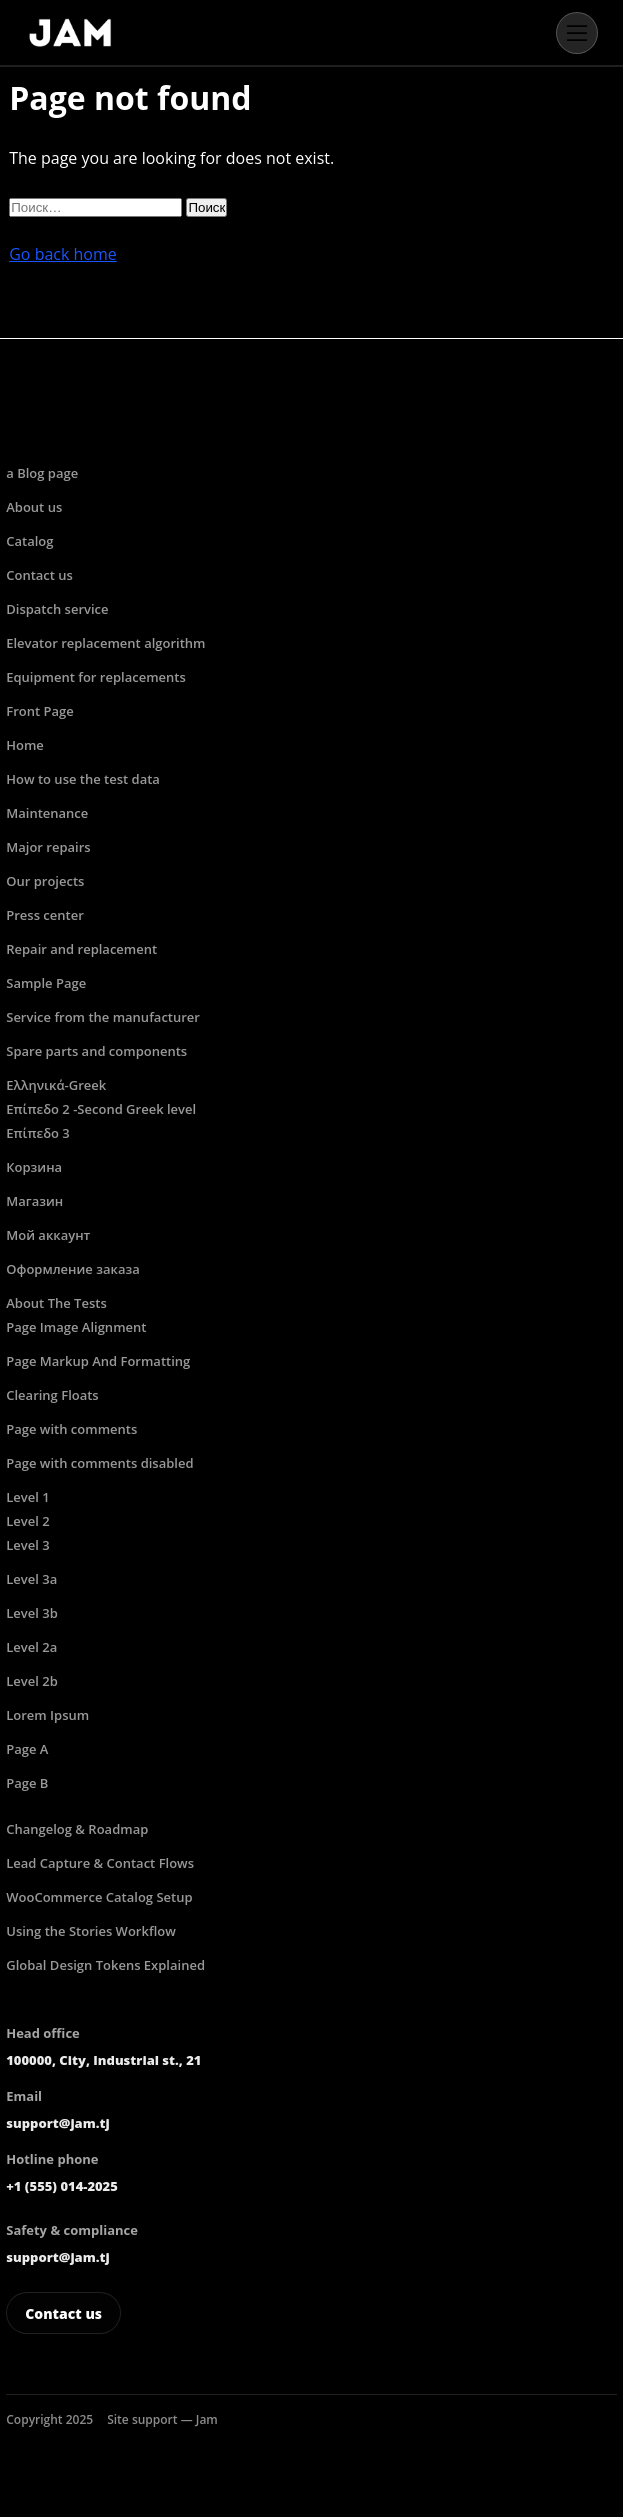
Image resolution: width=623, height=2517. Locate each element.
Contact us (39, 575)
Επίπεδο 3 (38, 1133)
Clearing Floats (52, 1395)
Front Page (39, 711)
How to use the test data (83, 779)
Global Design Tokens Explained (105, 1965)
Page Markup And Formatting (98, 1361)
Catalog (29, 541)
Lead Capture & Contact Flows (100, 1863)
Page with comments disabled (99, 1463)
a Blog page (42, 473)
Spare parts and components (96, 1051)
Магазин (34, 1201)
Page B (27, 1783)
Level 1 (27, 1497)
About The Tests (56, 1303)
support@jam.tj (57, 2123)
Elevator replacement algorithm (105, 643)
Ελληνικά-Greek (56, 1085)
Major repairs (48, 847)
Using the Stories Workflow (91, 1931)
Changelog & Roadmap (77, 1829)
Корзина (34, 1167)
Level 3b (32, 1613)
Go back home (63, 254)
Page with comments (71, 1429)
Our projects (45, 881)
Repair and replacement (81, 949)
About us (34, 507)
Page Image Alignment (76, 1327)
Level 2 (27, 1521)
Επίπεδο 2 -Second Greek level (101, 1109)
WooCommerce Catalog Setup (99, 1897)
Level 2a (31, 1647)
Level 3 (27, 1545)
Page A (27, 1749)
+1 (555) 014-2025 (62, 2186)
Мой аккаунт (48, 1235)
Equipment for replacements (96, 677)
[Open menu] (577, 33)
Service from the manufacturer (103, 1017)
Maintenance (47, 813)
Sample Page (46, 983)
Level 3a (31, 1579)
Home (25, 745)
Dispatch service (57, 609)
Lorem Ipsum (47, 1715)
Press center (45, 915)
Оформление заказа (72, 1269)
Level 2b (32, 1681)
